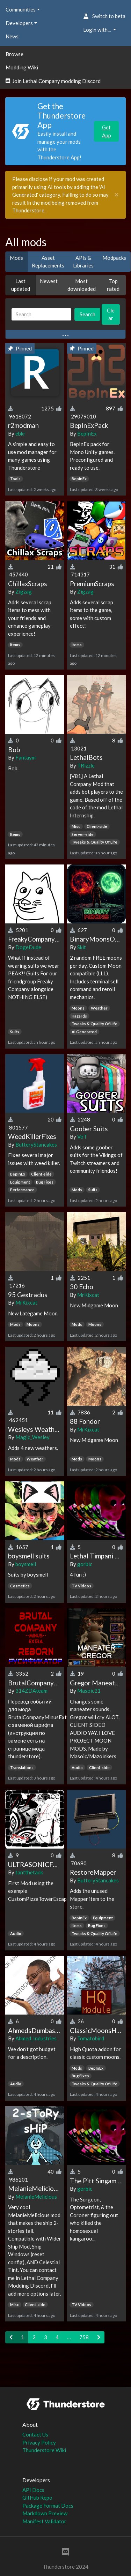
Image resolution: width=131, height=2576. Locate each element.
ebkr (20, 433)
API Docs (33, 2490)
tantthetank (29, 1872)
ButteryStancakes (36, 1144)
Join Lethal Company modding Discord (53, 81)
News (12, 36)
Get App (106, 131)
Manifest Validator (44, 2521)
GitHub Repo (37, 2497)
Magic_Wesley (32, 1437)
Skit (81, 947)
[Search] (41, 314)
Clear (111, 314)
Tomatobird (90, 2038)
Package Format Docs (47, 2505)
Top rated (113, 285)
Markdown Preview (44, 2513)
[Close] (116, 195)
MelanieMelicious (36, 2196)
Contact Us (35, 2434)
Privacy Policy (39, 2442)
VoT (82, 1136)
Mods (16, 258)
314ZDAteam (31, 1690)
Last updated (20, 285)
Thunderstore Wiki (44, 2450)
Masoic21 (89, 1690)
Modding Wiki (22, 67)
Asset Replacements (48, 262)
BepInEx (87, 433)
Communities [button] (21, 9)
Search (87, 314)
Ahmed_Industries (36, 2038)
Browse (14, 54)
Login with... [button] (97, 30)
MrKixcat (26, 1302)
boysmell (25, 1564)
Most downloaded (81, 285)
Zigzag (23, 591)
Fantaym (25, 757)
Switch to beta (104, 16)
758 (84, 2337)
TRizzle (86, 765)
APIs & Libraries (83, 262)
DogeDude (28, 947)
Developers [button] (19, 23)
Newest (49, 281)
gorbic (84, 1564)
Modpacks (114, 258)
